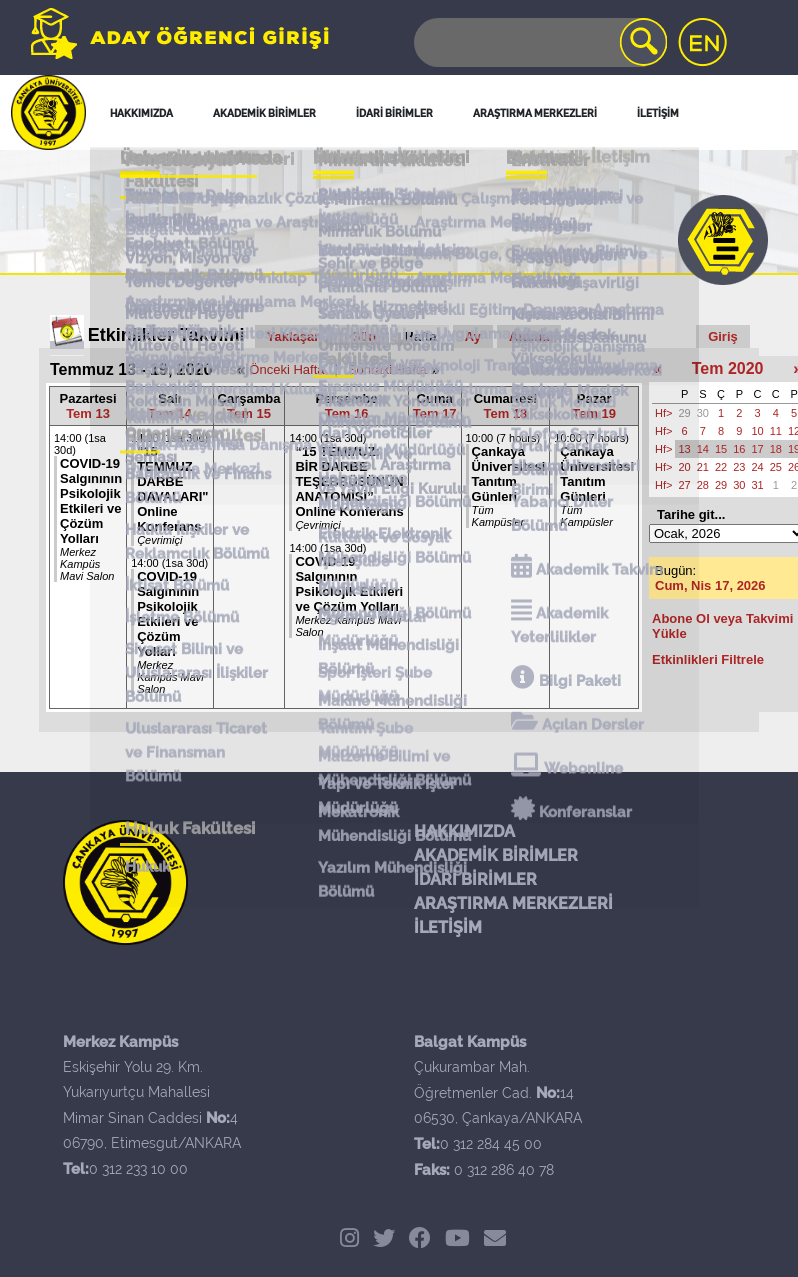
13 (684, 449)
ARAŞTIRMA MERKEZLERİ (513, 903)
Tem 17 (435, 413)
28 (703, 485)
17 (757, 449)
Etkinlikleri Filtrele (708, 659)
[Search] (539, 42)
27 (684, 485)
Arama (529, 336)
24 (757, 467)
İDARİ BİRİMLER (475, 879)
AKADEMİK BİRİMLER (496, 855)
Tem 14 (170, 413)
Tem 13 (88, 413)
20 (684, 467)
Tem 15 (249, 413)
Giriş (723, 336)
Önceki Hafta (286, 369)
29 (684, 413)
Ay (473, 336)
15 (721, 449)
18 (776, 449)
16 (739, 449)
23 (739, 467)
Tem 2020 (728, 368)
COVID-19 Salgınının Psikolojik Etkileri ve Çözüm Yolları (91, 501)
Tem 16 (347, 413)
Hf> (663, 413)
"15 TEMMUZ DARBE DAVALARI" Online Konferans (172, 489)
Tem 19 (594, 413)
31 (757, 485)
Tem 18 (506, 413)
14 (703, 449)
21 (703, 467)
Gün (363, 336)
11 (776, 431)
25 (776, 467)
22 (721, 467)
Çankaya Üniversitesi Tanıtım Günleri (509, 474)
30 (703, 413)
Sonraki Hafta (387, 369)
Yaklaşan (295, 336)
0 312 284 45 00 (491, 1144)
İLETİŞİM (448, 927)
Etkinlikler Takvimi (166, 335)
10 (757, 431)
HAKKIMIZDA (464, 831)
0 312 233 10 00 (138, 1169)
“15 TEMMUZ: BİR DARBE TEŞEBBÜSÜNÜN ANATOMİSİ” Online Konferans (349, 481)
